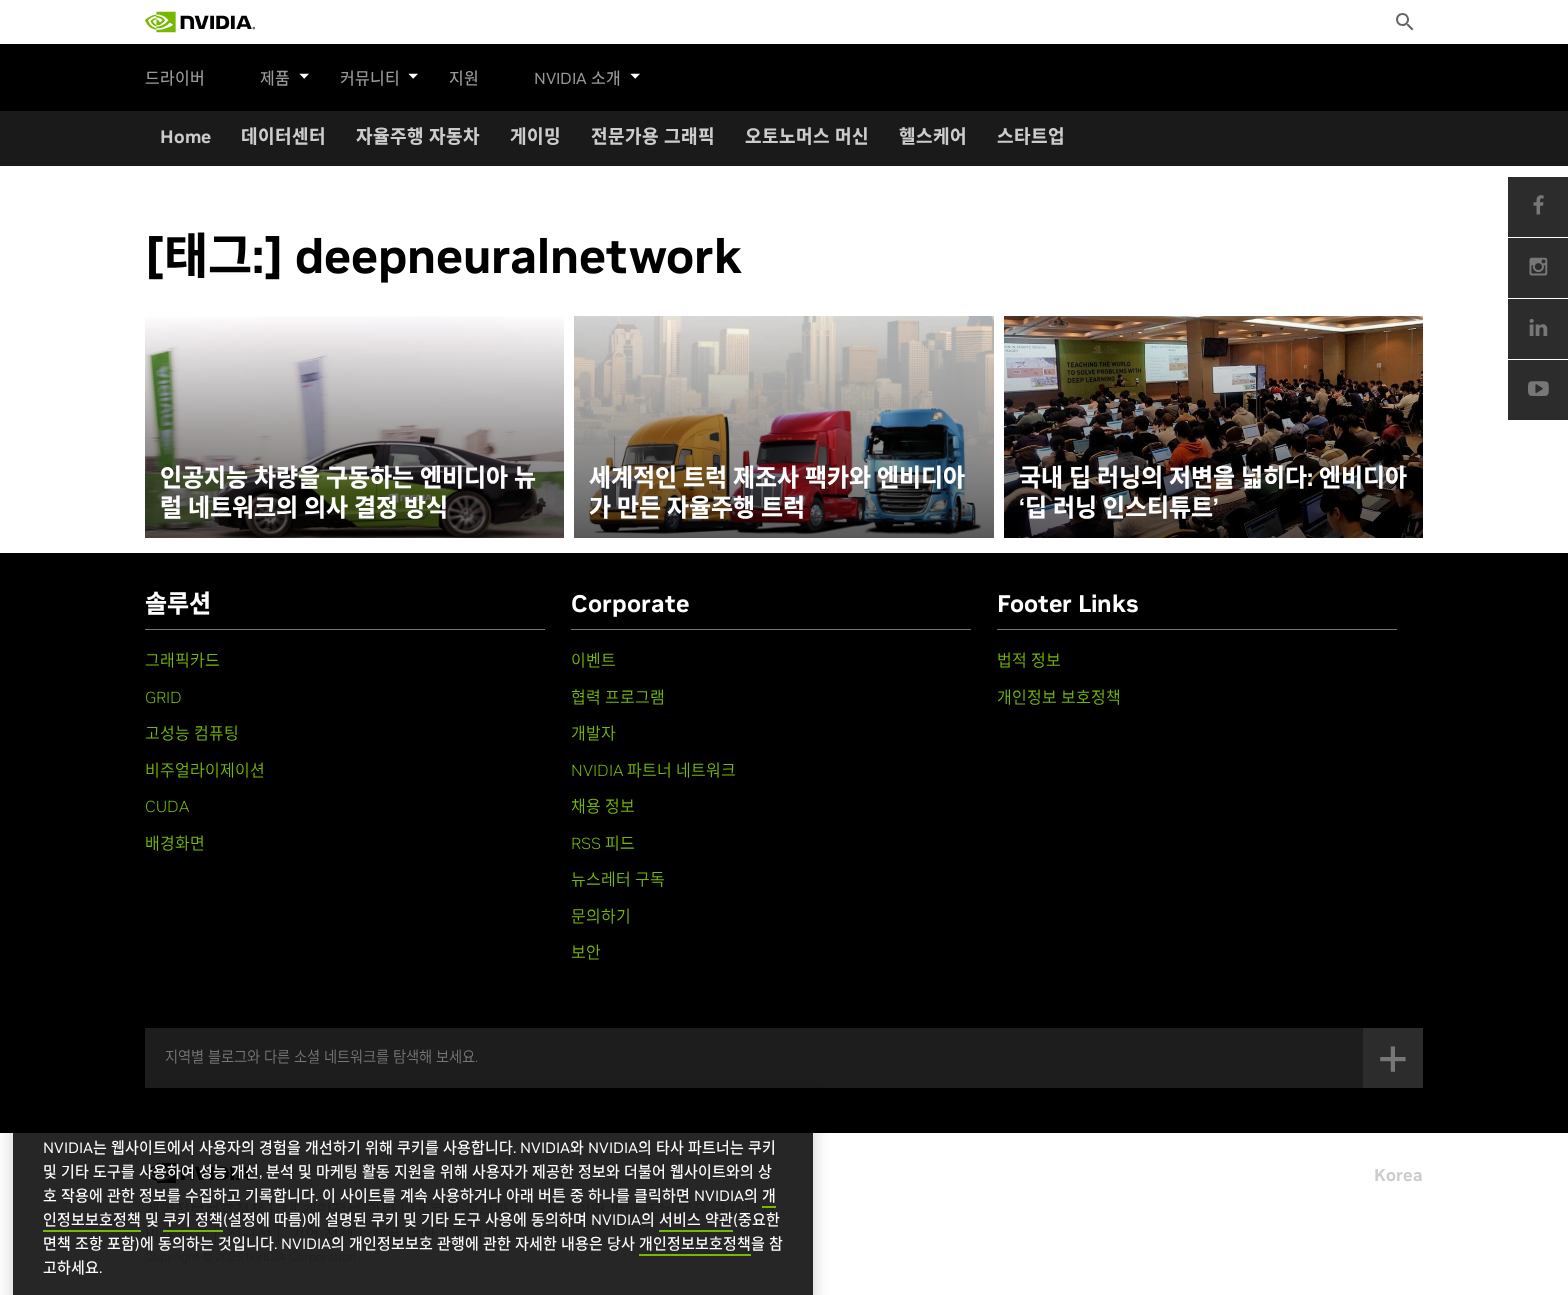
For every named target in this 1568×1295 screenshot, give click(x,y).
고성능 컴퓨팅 (192, 733)
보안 (586, 952)
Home (185, 136)
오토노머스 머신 (807, 136)
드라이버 (175, 78)
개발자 (593, 733)
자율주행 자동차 (418, 136)
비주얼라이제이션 (205, 770)
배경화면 (175, 843)
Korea (1398, 1175)
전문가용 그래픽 (653, 136)
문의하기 (601, 916)
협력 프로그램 (618, 697)
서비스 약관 (696, 1250)
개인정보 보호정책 (1059, 697)
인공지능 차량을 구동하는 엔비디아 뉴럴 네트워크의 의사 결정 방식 (348, 493)
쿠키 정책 (193, 1250)
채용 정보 (603, 806)
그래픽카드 (182, 660)
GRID (163, 697)
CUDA (167, 806)
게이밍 (535, 136)
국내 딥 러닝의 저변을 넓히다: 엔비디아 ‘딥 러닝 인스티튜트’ (1213, 493)
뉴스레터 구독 (618, 879)
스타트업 (1031, 136)
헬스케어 (933, 136)
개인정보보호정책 (695, 1274)
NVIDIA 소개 (578, 75)
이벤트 (593, 660)
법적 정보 (1029, 660)
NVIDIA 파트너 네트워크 (653, 770)
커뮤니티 (375, 75)
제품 (285, 75)
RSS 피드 (603, 843)
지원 (455, 78)
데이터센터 (283, 136)
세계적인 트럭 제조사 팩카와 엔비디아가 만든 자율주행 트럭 (777, 493)
